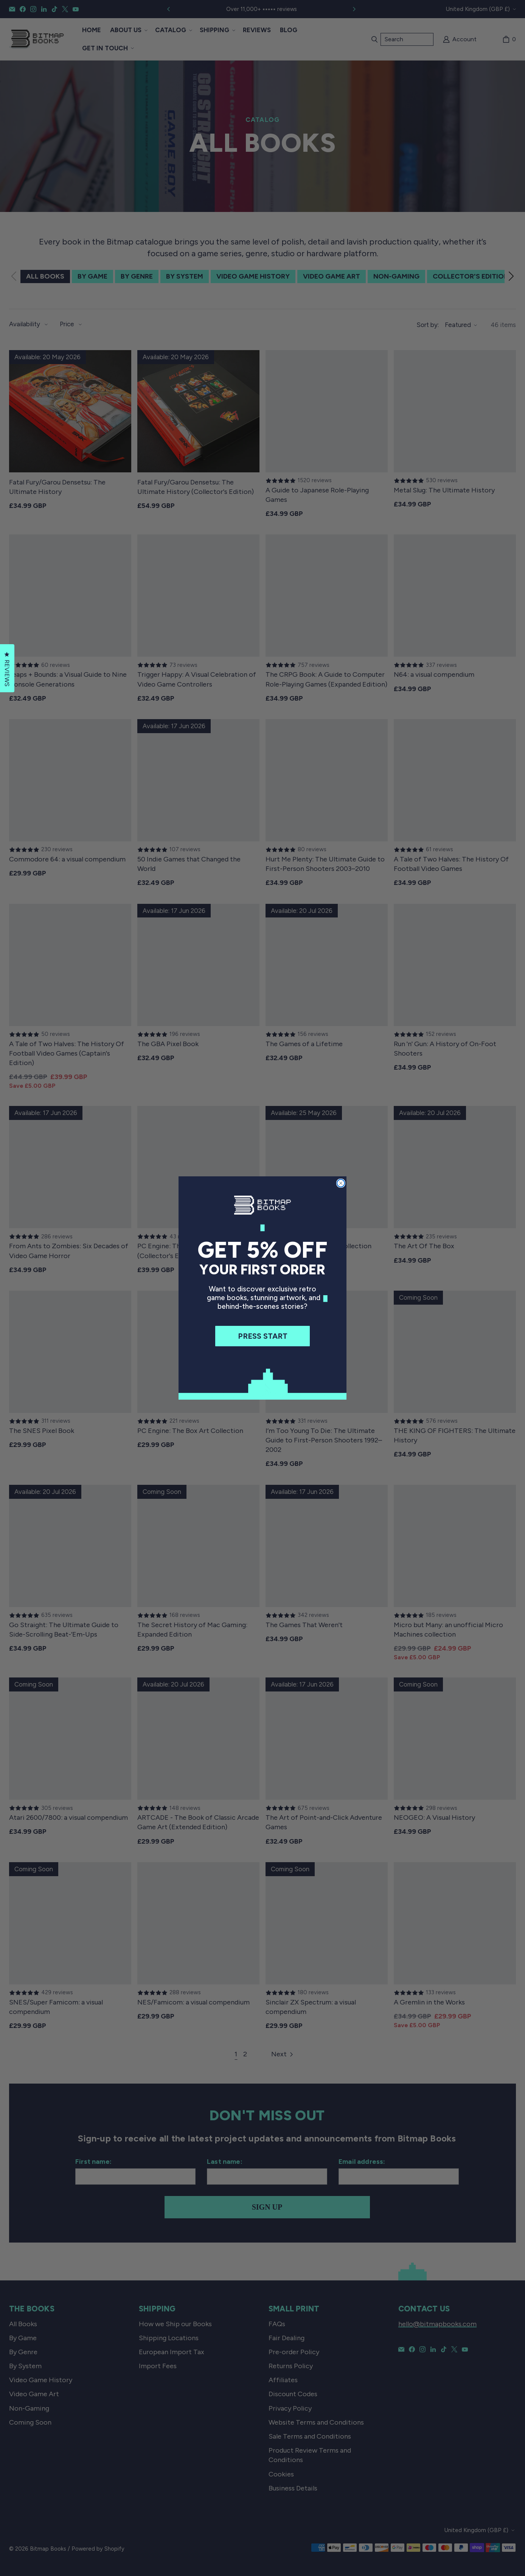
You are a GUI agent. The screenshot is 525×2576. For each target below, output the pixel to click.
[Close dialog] (341, 1183)
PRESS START (262, 1336)
